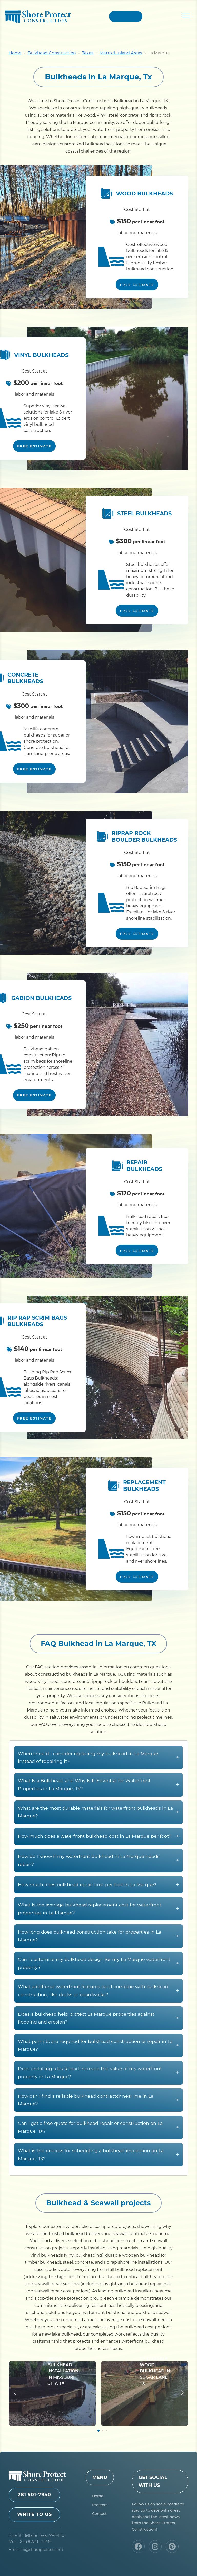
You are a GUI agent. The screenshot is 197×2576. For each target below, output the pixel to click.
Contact (99, 2513)
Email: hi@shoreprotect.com (36, 2549)
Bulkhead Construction (52, 53)
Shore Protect (38, 16)
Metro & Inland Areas (121, 53)
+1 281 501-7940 (125, 16)
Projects (99, 2505)
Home (15, 53)
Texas (87, 53)
